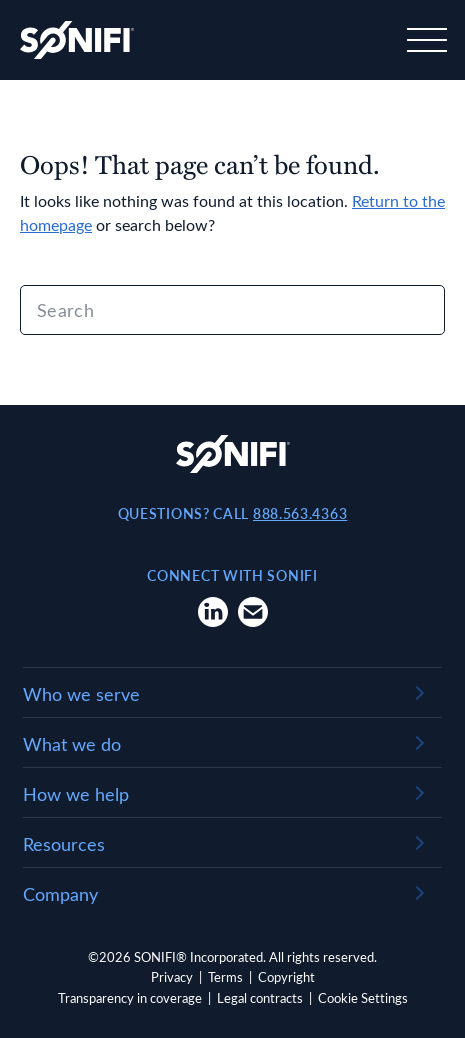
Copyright (286, 976)
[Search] (232, 310)
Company (60, 894)
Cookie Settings (363, 997)
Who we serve (81, 694)
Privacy (172, 976)
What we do (72, 744)
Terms (225, 976)
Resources (64, 844)
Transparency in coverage (130, 997)
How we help (76, 794)
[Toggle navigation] (425, 40)
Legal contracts (260, 997)
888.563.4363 (300, 513)
